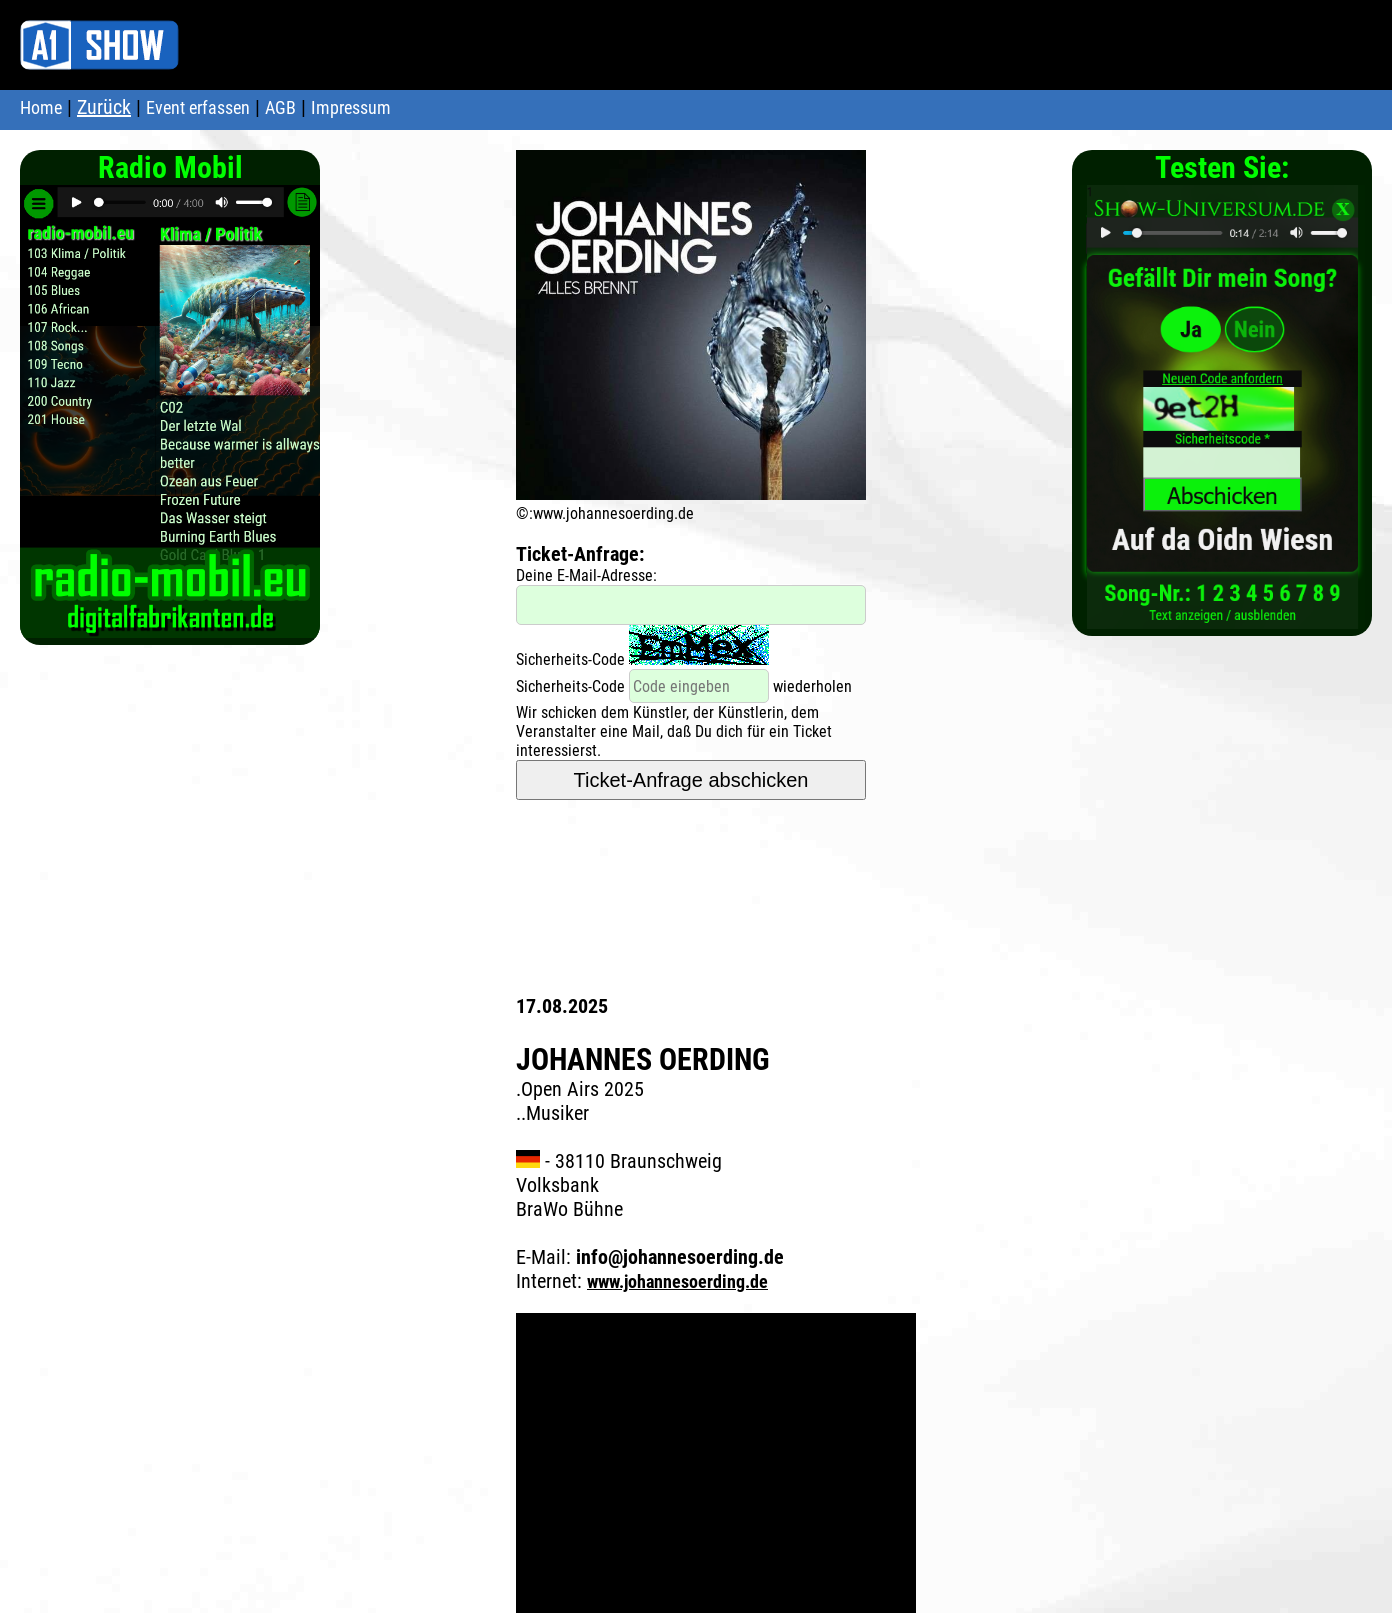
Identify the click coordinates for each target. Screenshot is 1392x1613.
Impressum (351, 107)
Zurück (104, 107)
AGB (280, 107)
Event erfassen (198, 107)
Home (41, 107)
